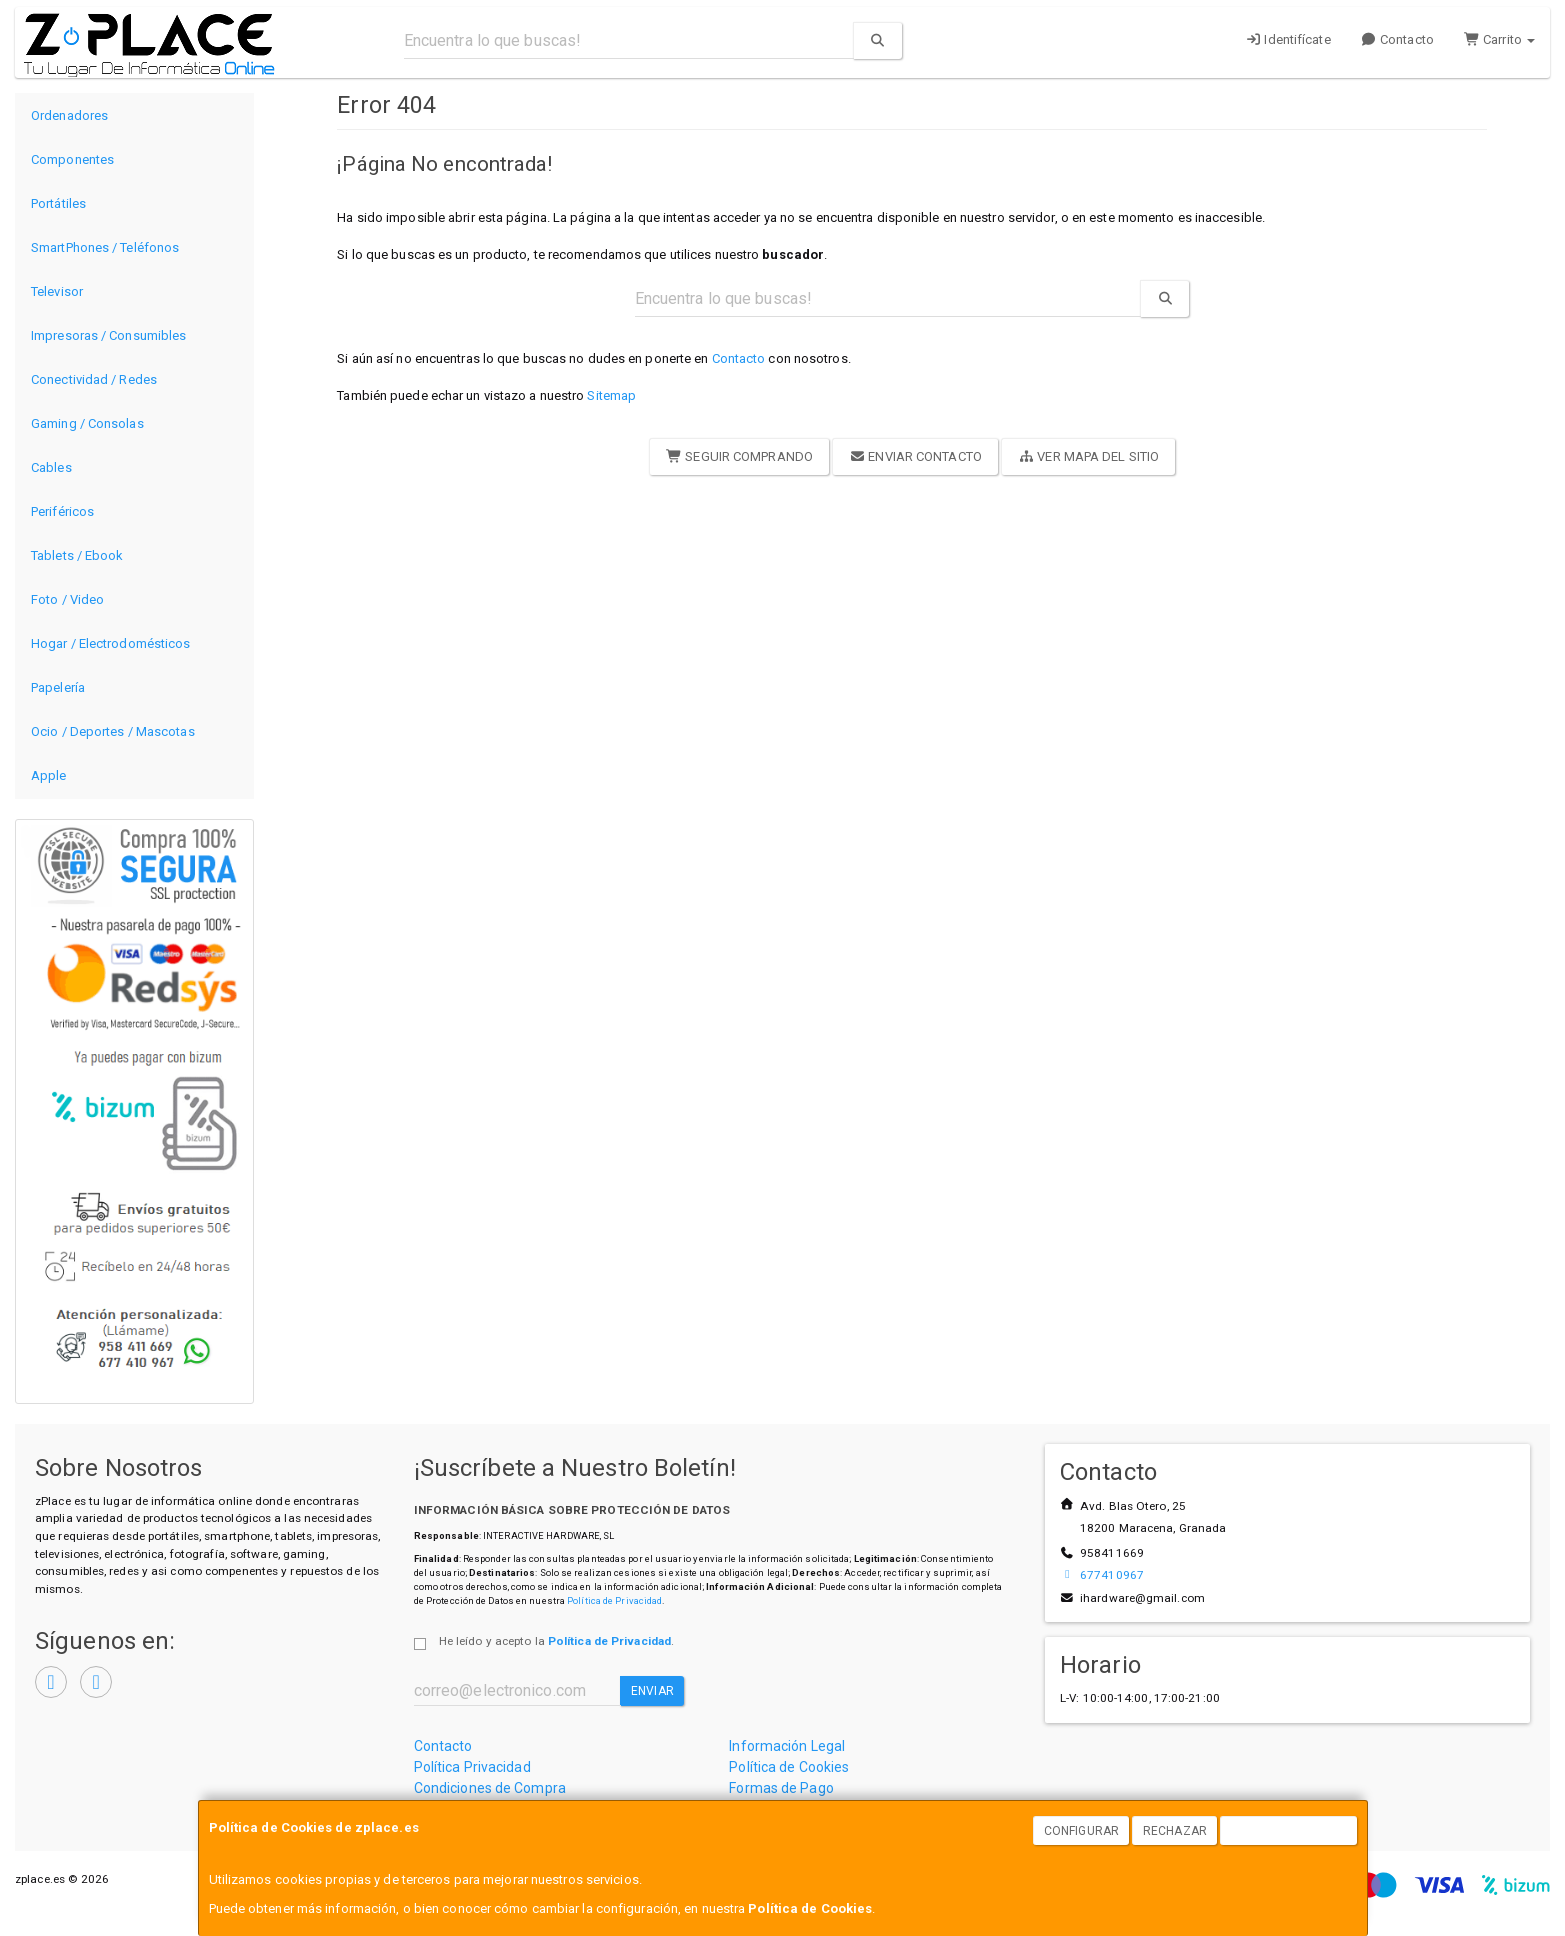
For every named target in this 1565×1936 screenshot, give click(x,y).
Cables (51, 467)
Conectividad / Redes (94, 379)
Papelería (58, 687)
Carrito (1499, 39)
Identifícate (1288, 39)
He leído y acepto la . (556, 1641)
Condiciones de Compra (490, 1788)
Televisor (57, 291)
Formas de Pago (781, 1788)
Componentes (72, 159)
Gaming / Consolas (87, 423)
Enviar (652, 1691)
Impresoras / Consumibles (108, 335)
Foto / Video (67, 599)
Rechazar (1175, 1831)
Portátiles (58, 203)
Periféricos (62, 511)
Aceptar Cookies (1289, 1831)
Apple (49, 775)
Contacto (1397, 39)
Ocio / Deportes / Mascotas (113, 731)
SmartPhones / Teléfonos (105, 247)
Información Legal (787, 1746)
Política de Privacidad (614, 1600)
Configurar (1081, 1831)
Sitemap (611, 395)
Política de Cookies (810, 1908)
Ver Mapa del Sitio (1088, 456)
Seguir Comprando (739, 456)
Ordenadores (69, 115)
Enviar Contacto (915, 456)
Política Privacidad (472, 1767)
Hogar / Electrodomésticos (111, 643)
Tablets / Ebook (77, 555)
